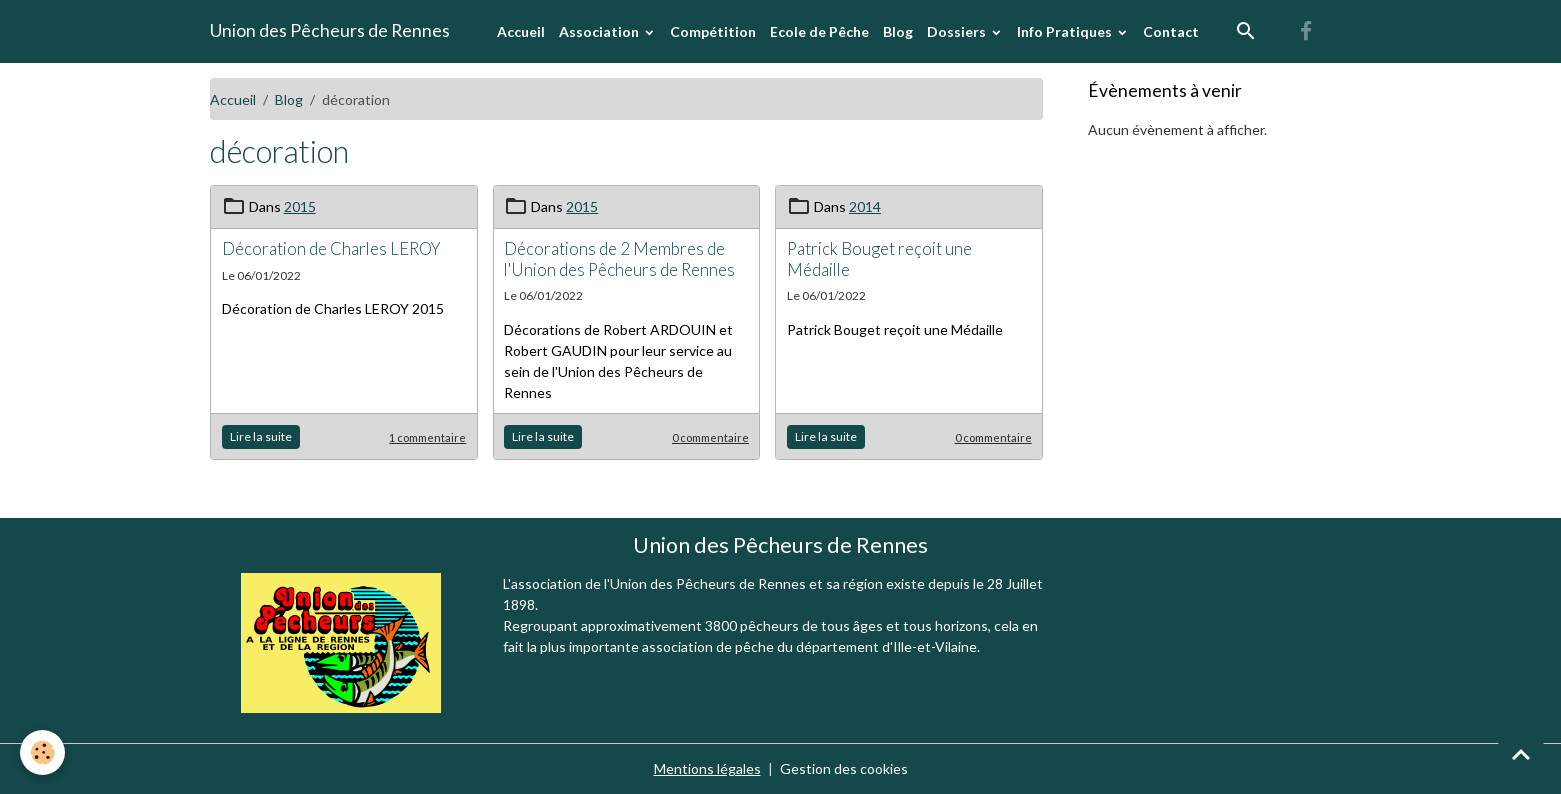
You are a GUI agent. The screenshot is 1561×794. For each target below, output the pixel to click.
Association (600, 31)
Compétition (713, 31)
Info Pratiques (1066, 31)
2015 (300, 206)
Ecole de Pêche (819, 31)
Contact (1171, 31)
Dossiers (958, 31)
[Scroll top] (1521, 754)
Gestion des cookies (844, 768)
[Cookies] (42, 752)
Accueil (521, 31)
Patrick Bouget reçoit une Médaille (879, 258)
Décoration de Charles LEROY (331, 248)
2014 (865, 206)
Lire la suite (261, 436)
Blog (898, 31)
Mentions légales (707, 768)
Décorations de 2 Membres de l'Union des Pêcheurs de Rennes (619, 258)
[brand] (330, 31)
